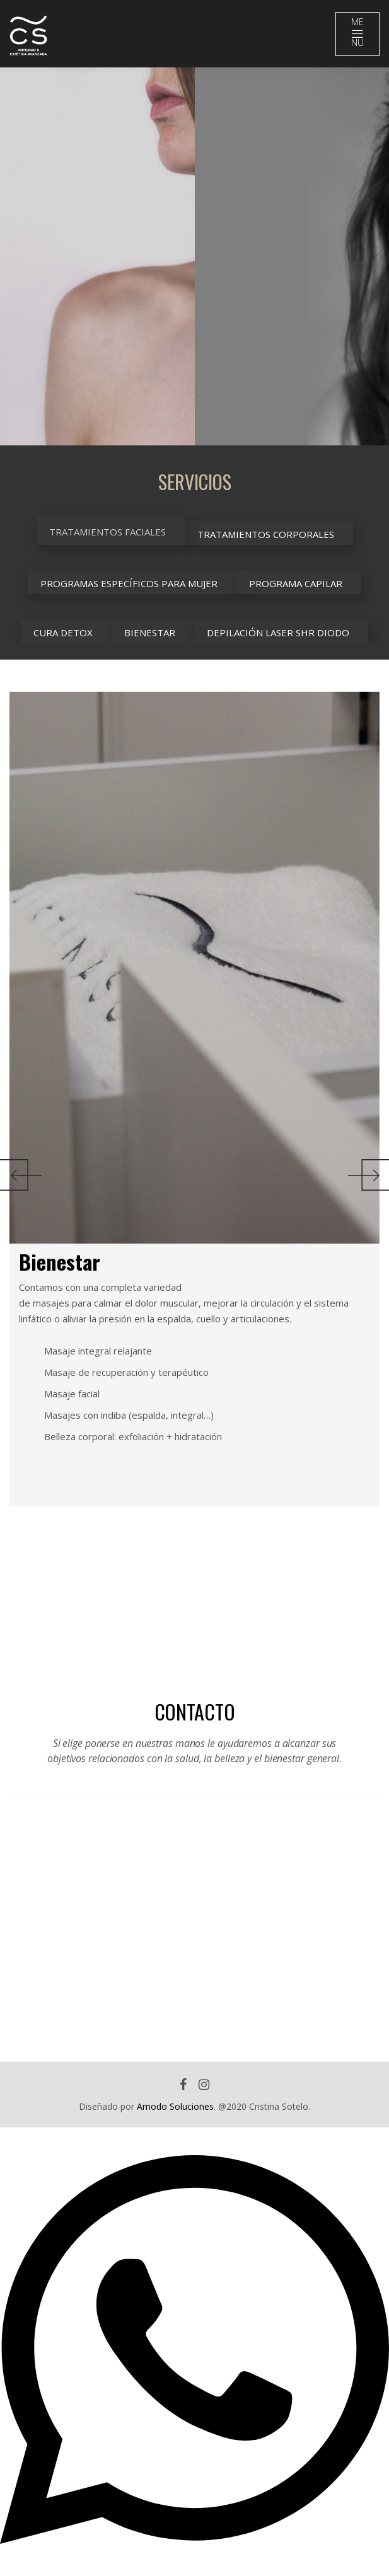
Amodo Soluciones (175, 2106)
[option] (97, 256)
